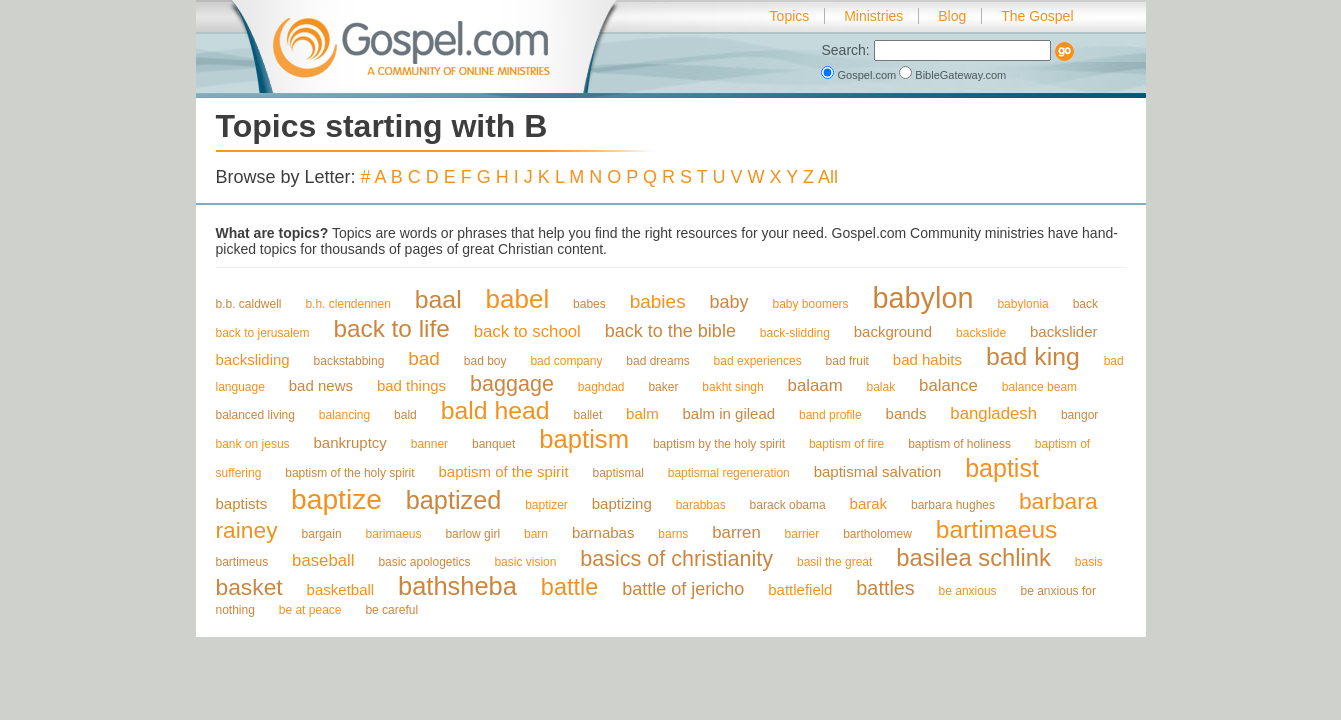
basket (249, 587)
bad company (566, 361)
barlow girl (472, 534)
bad (424, 358)
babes (589, 304)
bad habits (927, 359)
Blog (952, 16)
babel (518, 299)
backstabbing (349, 361)
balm (642, 413)
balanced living (255, 415)
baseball (323, 560)
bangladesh (993, 413)
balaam (815, 385)
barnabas (603, 532)
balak (881, 387)
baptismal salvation (878, 471)
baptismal (617, 473)
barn (536, 534)
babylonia (1022, 304)
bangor (1079, 415)
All (828, 177)
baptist (1002, 468)
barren (736, 532)
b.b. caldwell (249, 304)
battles (885, 588)
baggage (512, 383)
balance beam (1039, 387)
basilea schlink (973, 557)
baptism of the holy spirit (349, 473)
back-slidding (795, 333)
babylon (922, 298)
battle (569, 587)
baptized (453, 500)
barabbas (701, 505)
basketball (341, 589)
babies (658, 301)
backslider (1064, 331)
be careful (391, 610)
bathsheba (457, 586)
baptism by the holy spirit (719, 444)
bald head (495, 410)
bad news (321, 385)
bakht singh (732, 387)
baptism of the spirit (504, 471)
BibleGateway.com (952, 75)
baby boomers (811, 304)
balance (948, 385)
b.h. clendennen (347, 304)
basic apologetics (424, 562)
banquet (493, 444)
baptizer (546, 505)
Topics (790, 16)
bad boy (485, 361)
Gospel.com (860, 75)
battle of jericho (683, 589)
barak (869, 503)
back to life (391, 328)
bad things (411, 385)
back (1085, 304)
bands (906, 413)
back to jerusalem (263, 333)
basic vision (525, 562)
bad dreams (657, 361)
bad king (1033, 356)
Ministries (873, 16)
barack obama (788, 505)
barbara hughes (953, 505)
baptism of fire (846, 444)
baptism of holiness (959, 444)
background (893, 331)
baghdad (601, 387)
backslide (981, 333)
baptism (584, 439)
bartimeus (242, 562)
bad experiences (758, 361)
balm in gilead (729, 413)
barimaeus (393, 534)
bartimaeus (997, 529)
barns (673, 534)
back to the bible (670, 331)
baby (729, 302)
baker (663, 387)
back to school (527, 331)
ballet (588, 415)
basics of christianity (676, 558)
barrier (802, 534)
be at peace (310, 610)
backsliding (253, 359)
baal (438, 299)
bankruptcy (349, 442)
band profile (830, 415)
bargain (322, 534)
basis (1089, 562)
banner (429, 444)
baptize (336, 499)
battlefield (800, 589)
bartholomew (877, 534)
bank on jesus (253, 444)
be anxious (968, 591)
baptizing (622, 503)
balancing (344, 415)
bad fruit (847, 361)
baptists (242, 503)
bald (405, 415)
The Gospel (1037, 16)
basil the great (834, 562)
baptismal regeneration (729, 473)
